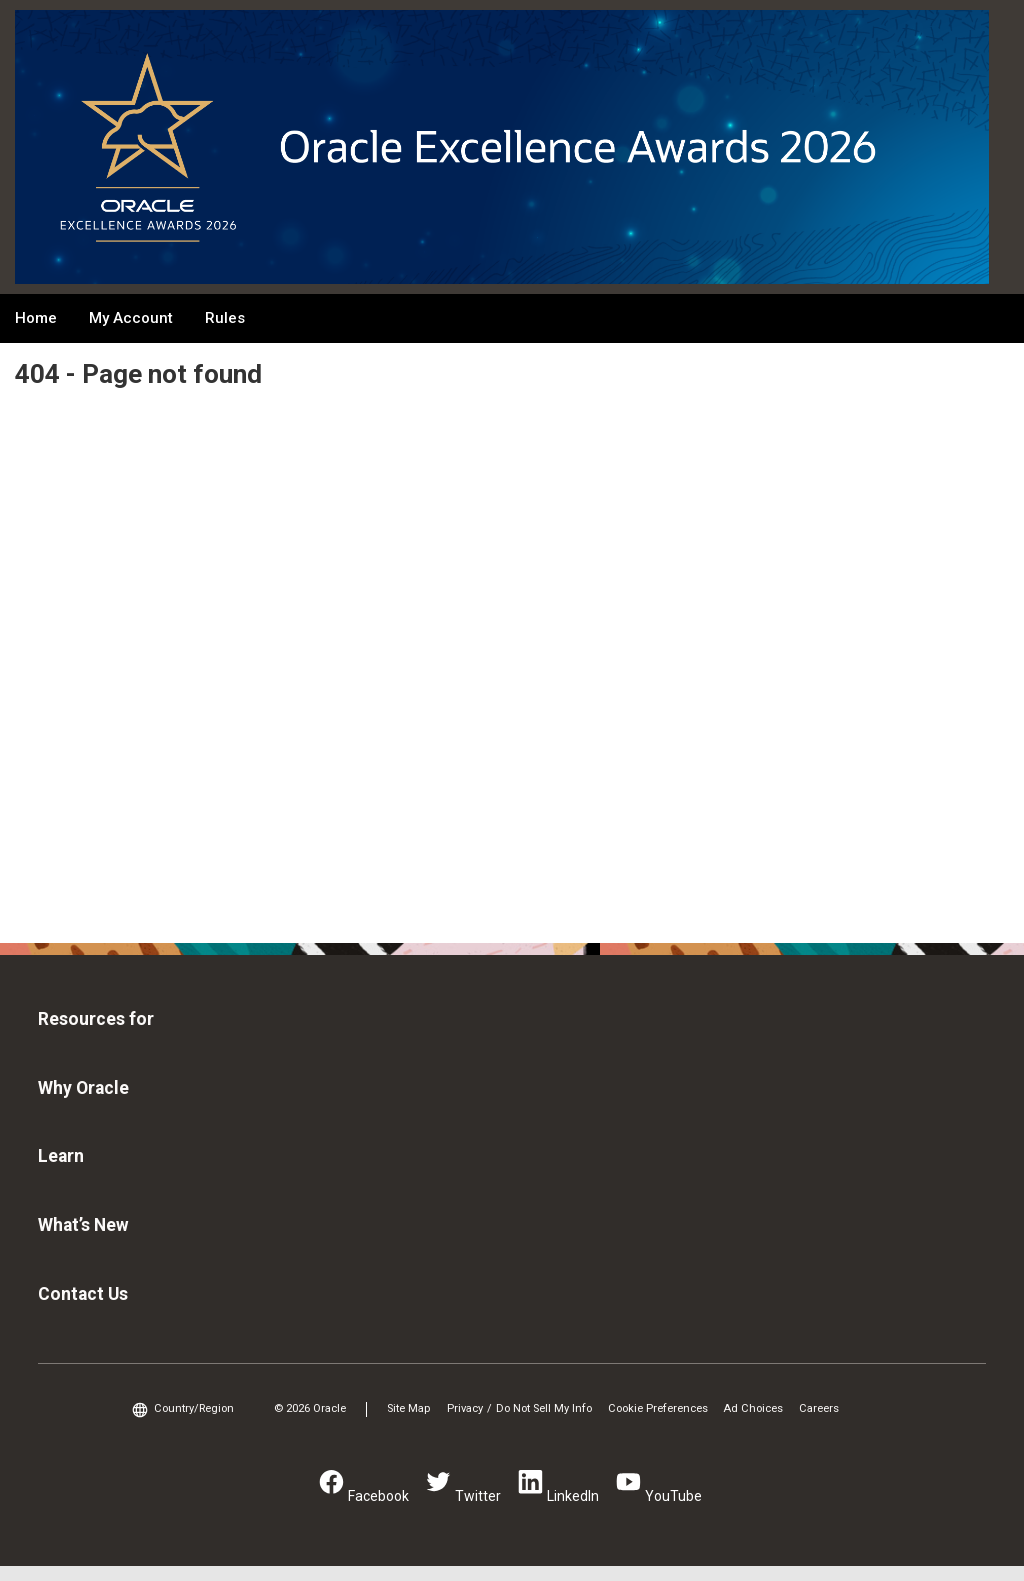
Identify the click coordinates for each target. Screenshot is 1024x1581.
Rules (225, 318)
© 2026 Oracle (310, 1408)
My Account (131, 318)
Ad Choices (753, 1408)
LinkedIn (573, 1496)
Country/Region (194, 1408)
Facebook (378, 1496)
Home (36, 318)
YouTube (673, 1496)
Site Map (408, 1408)
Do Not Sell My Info (544, 1408)
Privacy (465, 1408)
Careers (819, 1408)
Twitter (478, 1496)
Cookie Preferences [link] (658, 1408)
